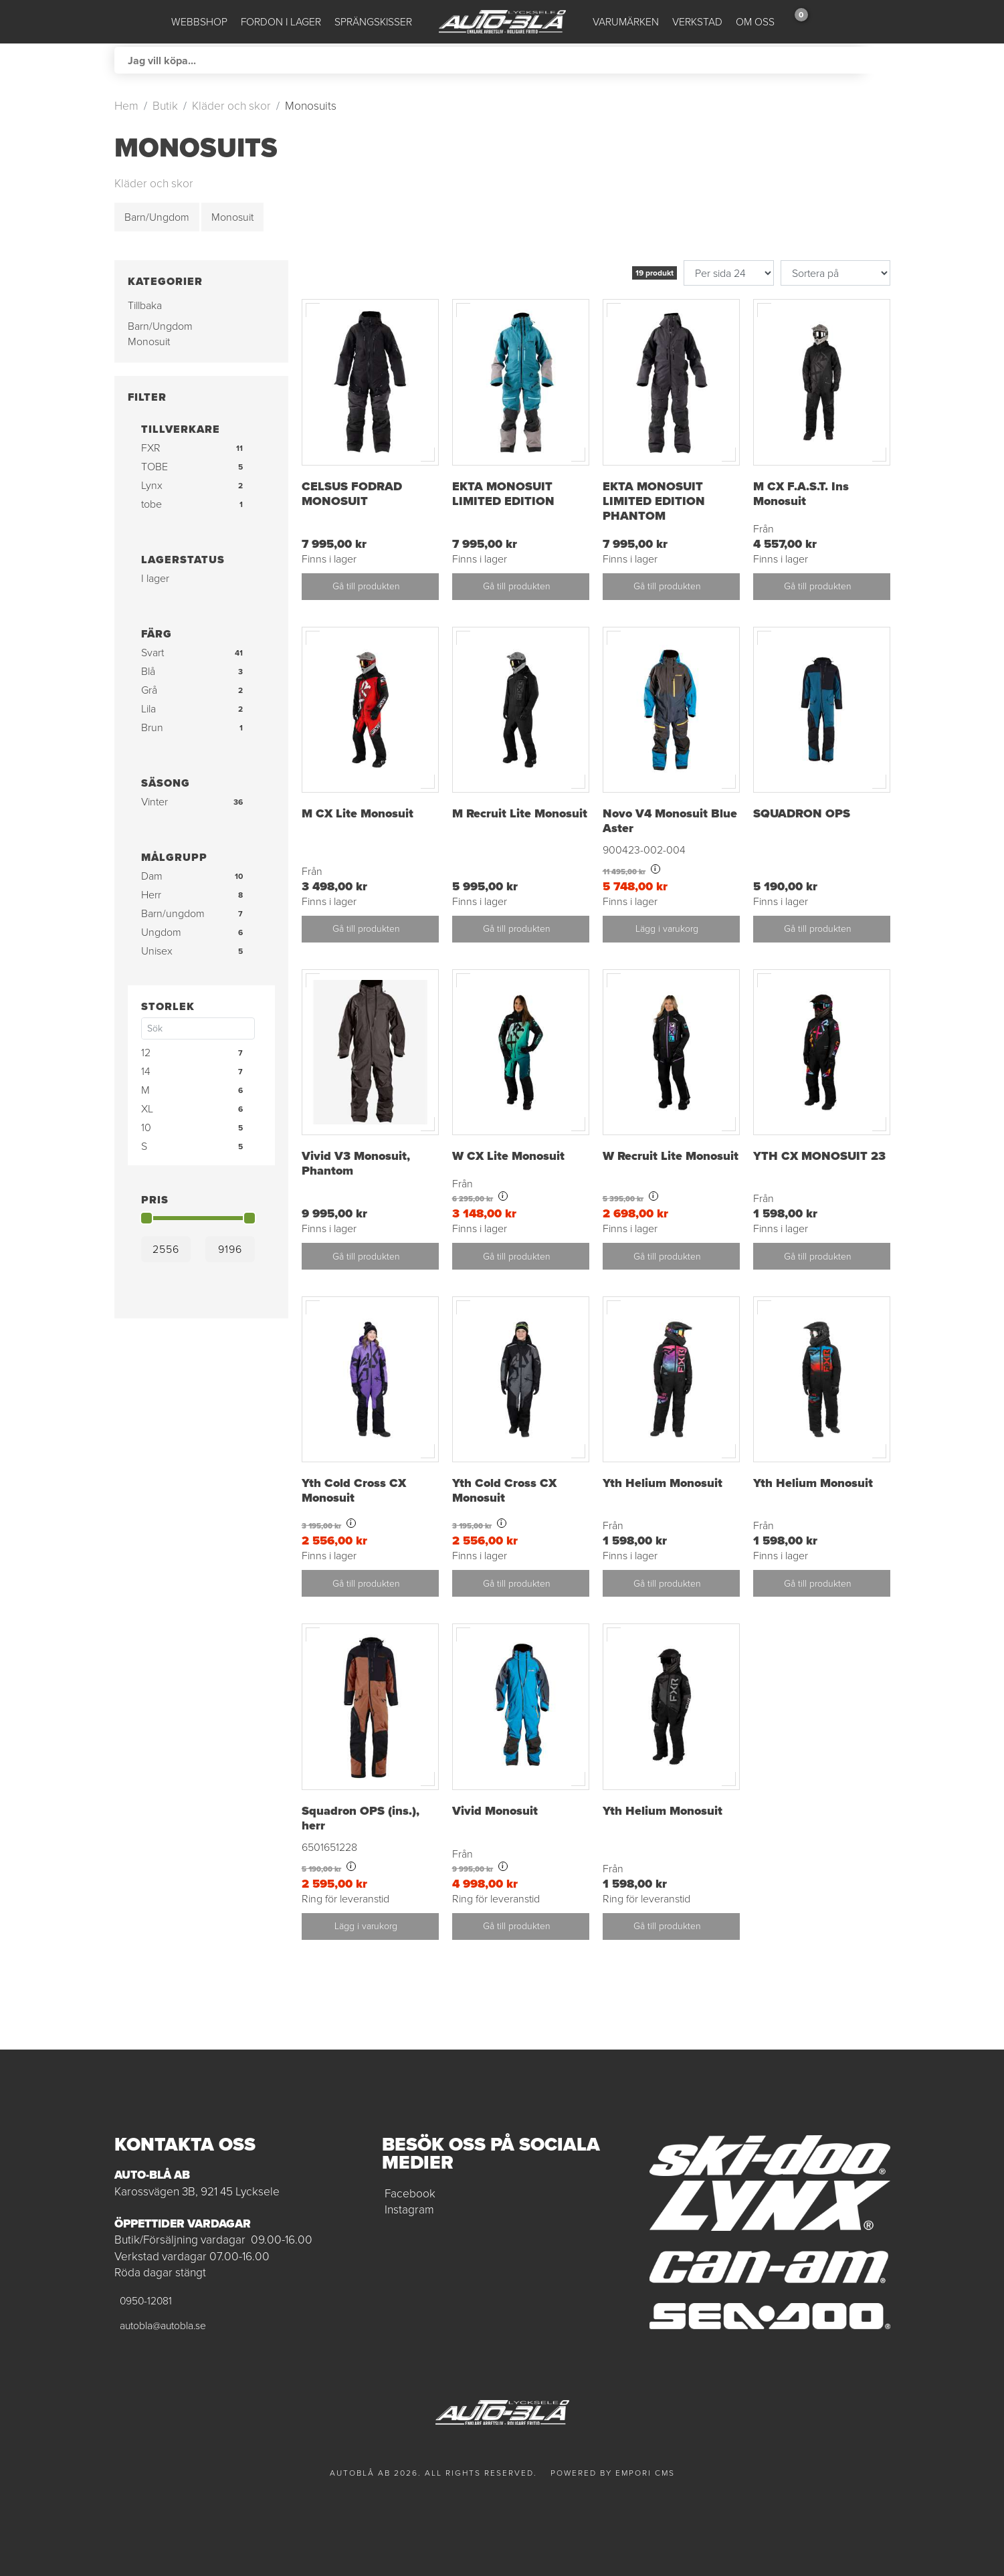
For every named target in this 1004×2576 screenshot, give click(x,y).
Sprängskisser (373, 21)
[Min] (166, 1249)
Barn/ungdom (173, 913)
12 (145, 1052)
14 (145, 1071)
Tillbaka (145, 305)
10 (146, 1127)
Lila (148, 708)
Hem (126, 105)
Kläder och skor (231, 105)
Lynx (152, 485)
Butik (165, 105)
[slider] (146, 1218)
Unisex (157, 951)
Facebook (410, 2193)
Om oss (755, 21)
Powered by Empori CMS (612, 2473)
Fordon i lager (281, 21)
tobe (151, 504)
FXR (151, 448)
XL (147, 1108)
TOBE (154, 466)
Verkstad (697, 21)
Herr (151, 894)
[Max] (230, 1249)
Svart (152, 652)
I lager (155, 578)
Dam (152, 876)
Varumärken (626, 21)
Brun (152, 727)
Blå (148, 671)
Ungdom (161, 932)
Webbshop (199, 21)
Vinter (154, 801)
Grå (149, 690)
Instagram (409, 2209)
